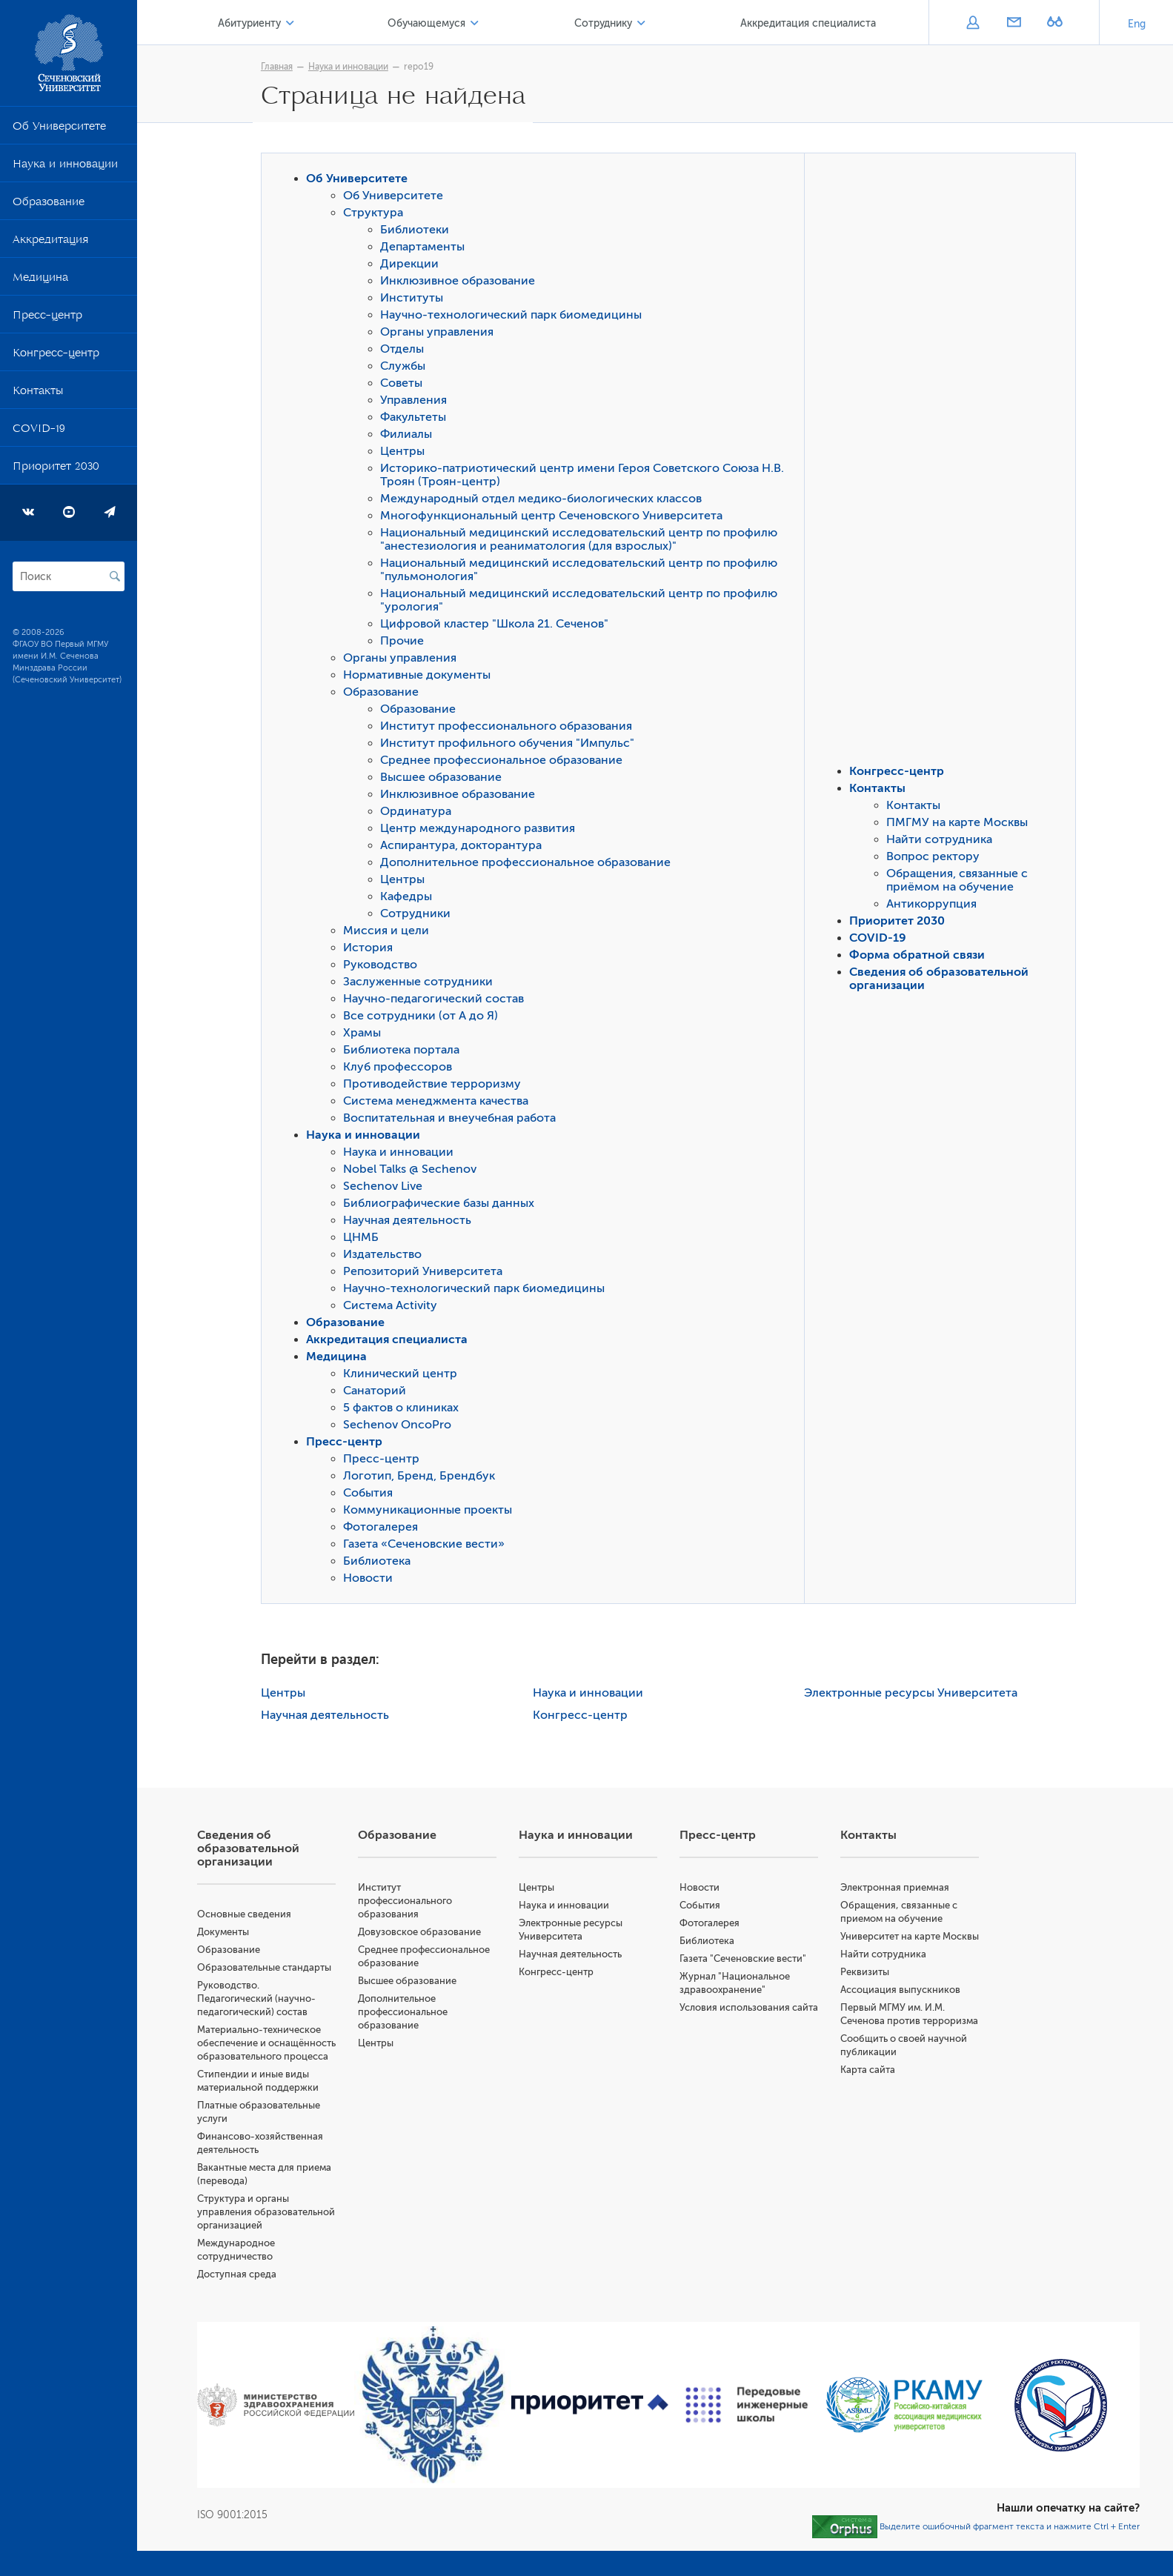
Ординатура (419, 812)
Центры (406, 452)
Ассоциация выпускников (903, 2004)
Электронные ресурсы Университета (914, 1694)
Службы (406, 367)
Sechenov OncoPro (401, 1426)
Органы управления (440, 333)
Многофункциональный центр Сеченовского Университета (555, 517)
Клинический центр (404, 1375)
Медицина (40, 280)
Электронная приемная (897, 1888)
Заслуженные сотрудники (421, 983)
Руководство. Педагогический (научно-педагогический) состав (263, 2000)
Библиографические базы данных (442, 1204)
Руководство (384, 966)
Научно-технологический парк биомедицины (514, 316)
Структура (377, 214)
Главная (280, 66)
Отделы (406, 350)
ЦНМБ (364, 1238)
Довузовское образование (425, 1933)
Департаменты (426, 248)
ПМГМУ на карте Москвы (960, 824)
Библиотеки (418, 231)
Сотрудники (419, 915)
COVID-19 (39, 431)
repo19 (422, 66)
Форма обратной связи (920, 956)
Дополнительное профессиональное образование (529, 864)
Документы (230, 1933)
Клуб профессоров (401, 1068)
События (371, 1494)
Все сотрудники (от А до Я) (424, 1017)
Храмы (366, 1034)
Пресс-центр (47, 317)
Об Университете (59, 129)
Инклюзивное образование (461, 282)
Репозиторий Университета (426, 1272)
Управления (417, 401)
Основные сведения (251, 1915)
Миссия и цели (390, 932)
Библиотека (380, 1562)
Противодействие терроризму (436, 1085)
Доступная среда (243, 2302)
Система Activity (394, 1307)
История (371, 949)
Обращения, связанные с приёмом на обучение (960, 881)
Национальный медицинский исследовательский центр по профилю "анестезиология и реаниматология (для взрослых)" (582, 540)
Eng (1137, 24)
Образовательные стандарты (271, 1968)
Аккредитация (50, 242)
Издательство (386, 1255)
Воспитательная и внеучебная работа (453, 1119)
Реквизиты (867, 1986)
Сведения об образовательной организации (255, 1850)
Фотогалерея (384, 1528)
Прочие (406, 642)
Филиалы (410, 435)
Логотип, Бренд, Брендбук (423, 1477)
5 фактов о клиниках (404, 1409)
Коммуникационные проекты (431, 1511)
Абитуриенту (255, 23)
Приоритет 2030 (56, 469)
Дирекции (413, 265)
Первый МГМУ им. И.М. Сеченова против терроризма (895, 2035)
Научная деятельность (411, 1221)
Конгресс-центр (56, 355)
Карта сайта (870, 2097)
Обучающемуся (431, 23)
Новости (371, 1579)
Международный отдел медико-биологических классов (544, 500)
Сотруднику (605, 23)
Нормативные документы (420, 676)
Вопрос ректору (936, 858)
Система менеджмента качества (439, 1102)
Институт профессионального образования (510, 727)
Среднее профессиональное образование (505, 761)
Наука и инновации (65, 166)
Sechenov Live (386, 1187)
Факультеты (417, 418)
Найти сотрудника (943, 841)
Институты (415, 299)
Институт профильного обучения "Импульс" (511, 744)
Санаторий (378, 1392)
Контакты (38, 393)
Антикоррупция (935, 905)
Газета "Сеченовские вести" (746, 1960)
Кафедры (410, 898)
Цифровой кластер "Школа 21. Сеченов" (498, 625)
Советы (405, 384)
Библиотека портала (405, 1051)
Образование (48, 204)
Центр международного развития (481, 829)
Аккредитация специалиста (809, 23)
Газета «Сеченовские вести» (427, 1545)
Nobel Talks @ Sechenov (413, 1170)
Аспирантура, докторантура (464, 846)
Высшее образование (444, 778)
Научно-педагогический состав (437, 1000)
